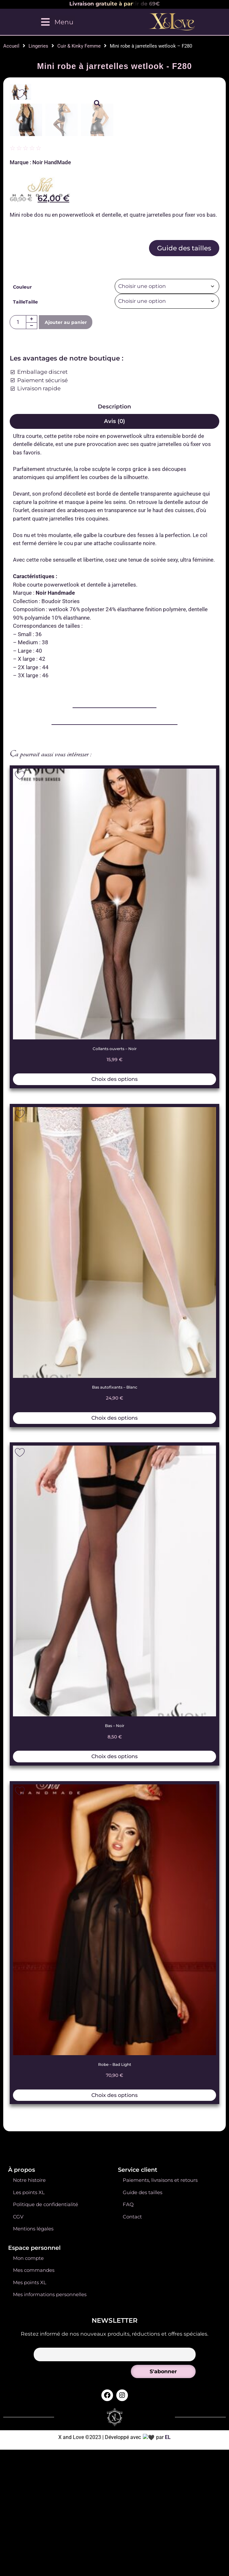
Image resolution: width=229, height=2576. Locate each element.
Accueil (11, 46)
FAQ (128, 2529)
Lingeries (38, 46)
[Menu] (57, 22)
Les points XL (29, 2516)
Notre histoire (29, 2504)
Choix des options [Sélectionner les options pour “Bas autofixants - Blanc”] (114, 1742)
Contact (132, 2541)
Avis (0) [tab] (114, 745)
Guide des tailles (184, 572)
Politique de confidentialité (45, 2529)
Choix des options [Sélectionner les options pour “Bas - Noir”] (114, 2080)
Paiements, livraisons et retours (160, 2504)
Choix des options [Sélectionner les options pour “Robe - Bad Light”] (114, 2419)
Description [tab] (114, 730)
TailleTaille (25, 626)
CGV (18, 2541)
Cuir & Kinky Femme (79, 46)
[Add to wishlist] (19, 93)
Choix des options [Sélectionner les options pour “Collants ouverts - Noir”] (114, 1403)
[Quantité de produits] (18, 646)
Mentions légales (33, 2553)
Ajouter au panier (66, 646)
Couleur (22, 611)
